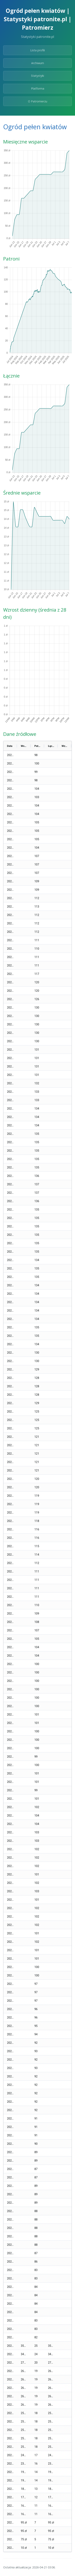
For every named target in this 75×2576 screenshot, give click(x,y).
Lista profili (37, 50)
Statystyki (37, 76)
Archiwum (37, 63)
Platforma (37, 88)
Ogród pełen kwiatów (35, 126)
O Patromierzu (37, 101)
